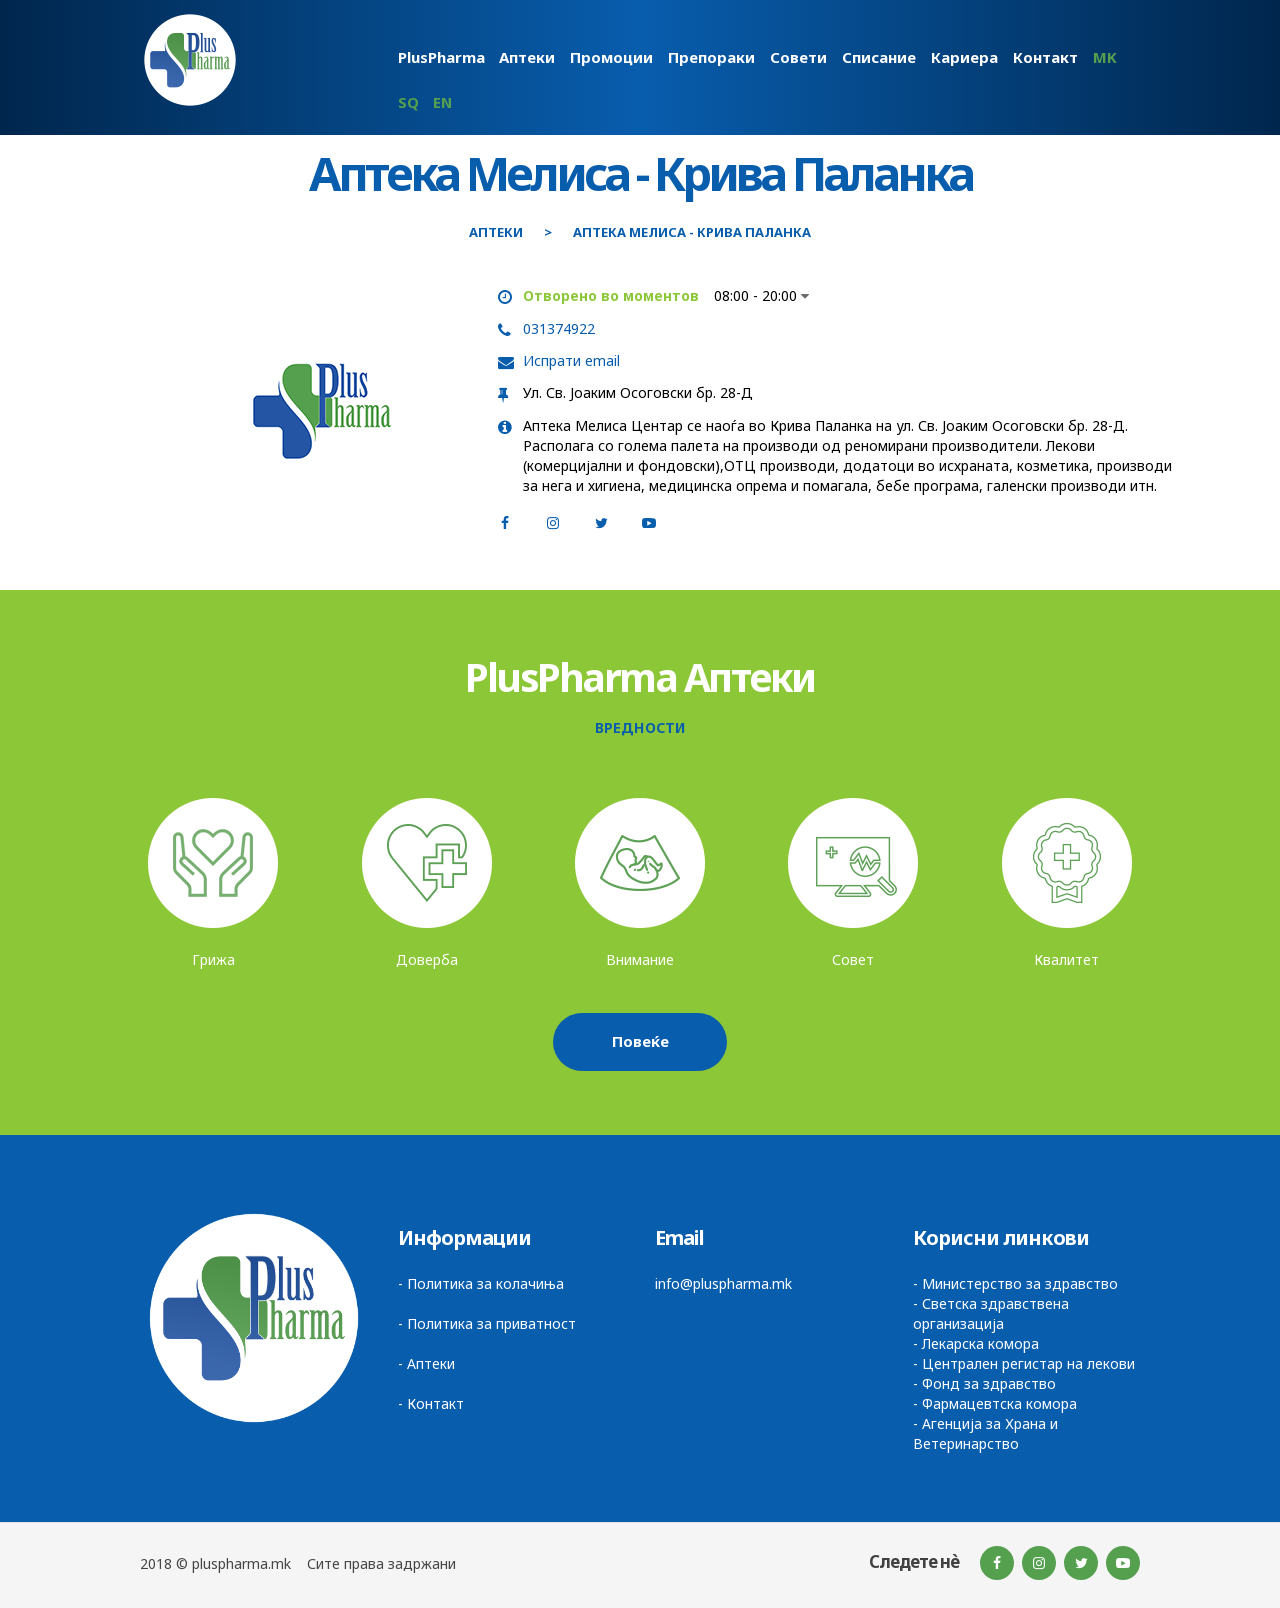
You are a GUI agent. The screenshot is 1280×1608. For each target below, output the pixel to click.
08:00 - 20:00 (761, 295)
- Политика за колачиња (481, 1283)
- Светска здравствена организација (991, 1313)
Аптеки (496, 232)
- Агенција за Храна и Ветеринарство (985, 1433)
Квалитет (1066, 959)
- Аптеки (426, 1363)
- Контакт (431, 1403)
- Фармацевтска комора (995, 1403)
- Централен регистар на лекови (1024, 1363)
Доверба (427, 959)
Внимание (640, 959)
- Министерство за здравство (1015, 1283)
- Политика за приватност (487, 1323)
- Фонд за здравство (984, 1383)
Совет (853, 959)
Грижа (213, 959)
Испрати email (571, 360)
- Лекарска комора (976, 1343)
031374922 (559, 328)
